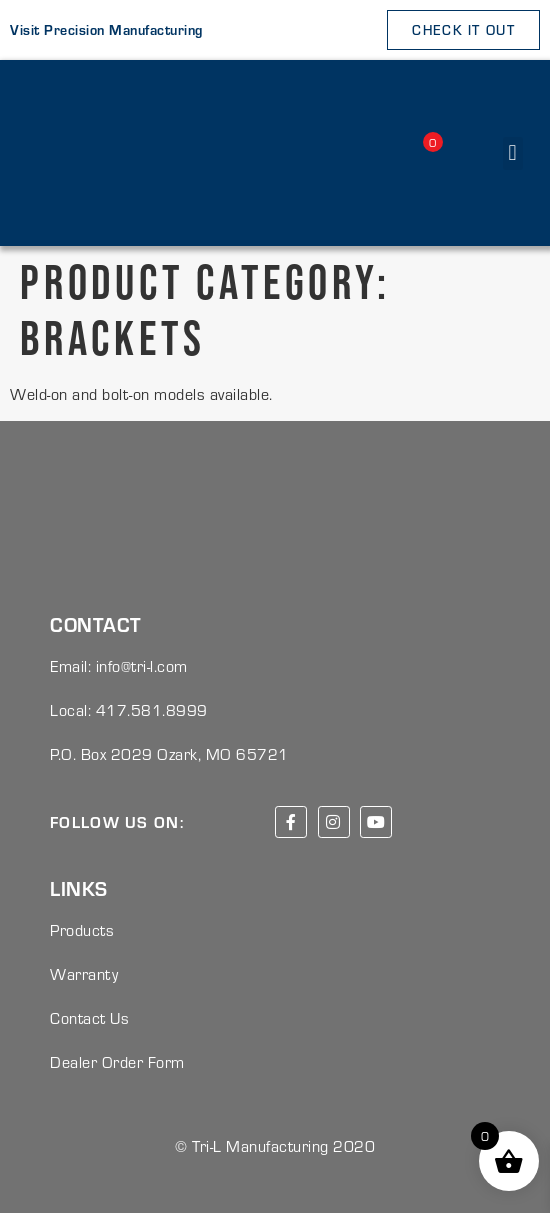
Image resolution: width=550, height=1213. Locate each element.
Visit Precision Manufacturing (106, 29)
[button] (513, 153)
